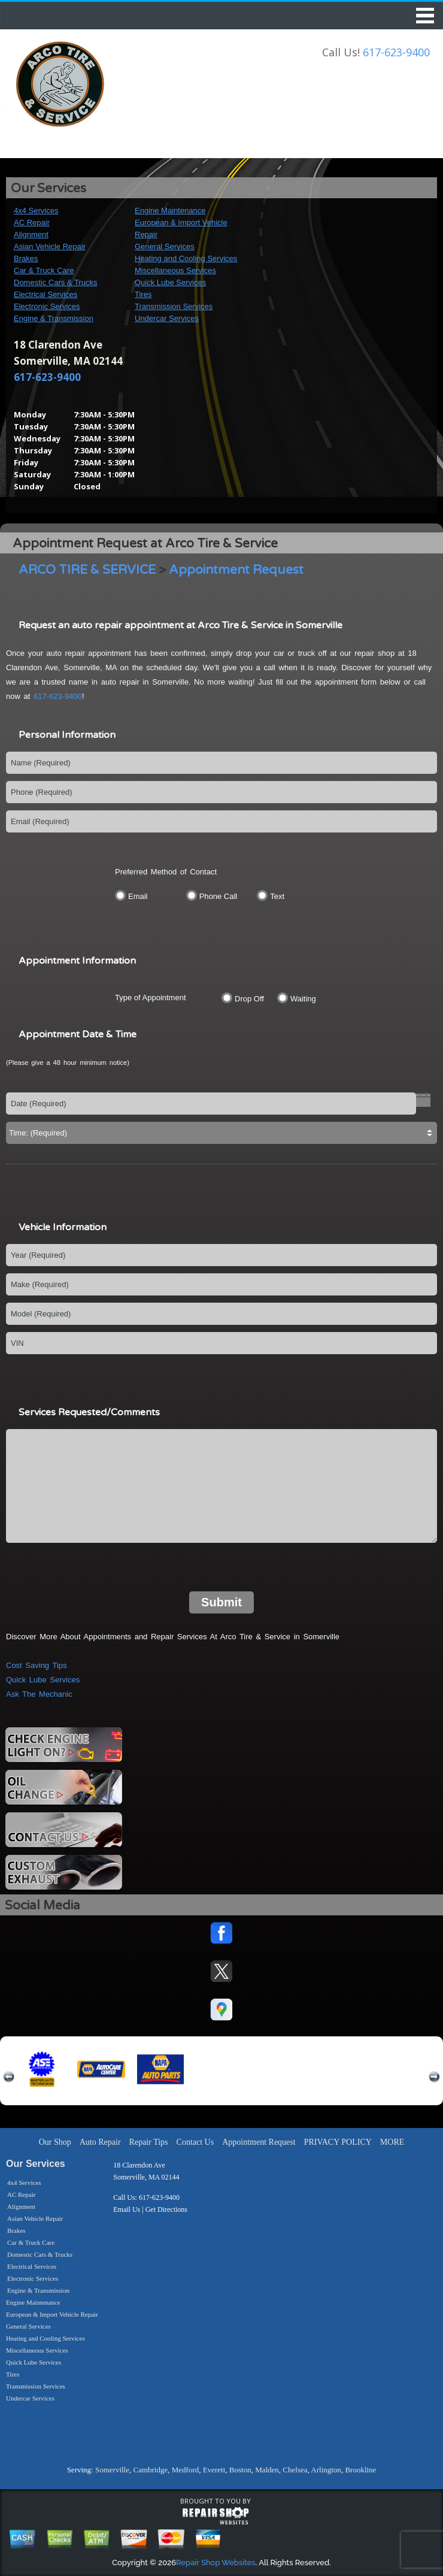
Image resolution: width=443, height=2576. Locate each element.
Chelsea (295, 2469)
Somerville (112, 2469)
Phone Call (218, 896)
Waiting (303, 998)
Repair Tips (148, 2142)
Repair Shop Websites (216, 2562)
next (434, 2077)
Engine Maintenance (170, 210)
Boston (240, 2469)
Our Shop (55, 2142)
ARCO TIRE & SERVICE (87, 569)
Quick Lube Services (170, 282)
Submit (221, 1602)
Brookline (360, 2469)
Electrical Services (45, 294)
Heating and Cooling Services (186, 258)
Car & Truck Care (44, 270)
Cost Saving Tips (36, 1665)
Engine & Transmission (53, 318)
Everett (214, 2469)
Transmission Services (174, 306)
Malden (267, 2469)
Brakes (26, 258)
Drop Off (249, 998)
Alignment (31, 234)
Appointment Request (236, 569)
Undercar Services (167, 318)
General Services (165, 246)
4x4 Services (36, 210)
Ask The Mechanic (39, 1694)
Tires (143, 294)
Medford (185, 2469)
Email (138, 896)
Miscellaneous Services (175, 270)
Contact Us (195, 2142)
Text (277, 896)
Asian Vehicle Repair (50, 246)
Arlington (326, 2469)
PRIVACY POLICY (338, 2142)
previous (9, 2077)
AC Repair (32, 222)
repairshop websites (215, 2516)
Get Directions (166, 2209)
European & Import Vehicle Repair (52, 2314)
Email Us (126, 2209)
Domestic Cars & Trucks (55, 282)
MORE (392, 2142)
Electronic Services (47, 306)
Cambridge (150, 2469)
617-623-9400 (396, 52)
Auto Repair (100, 2142)
